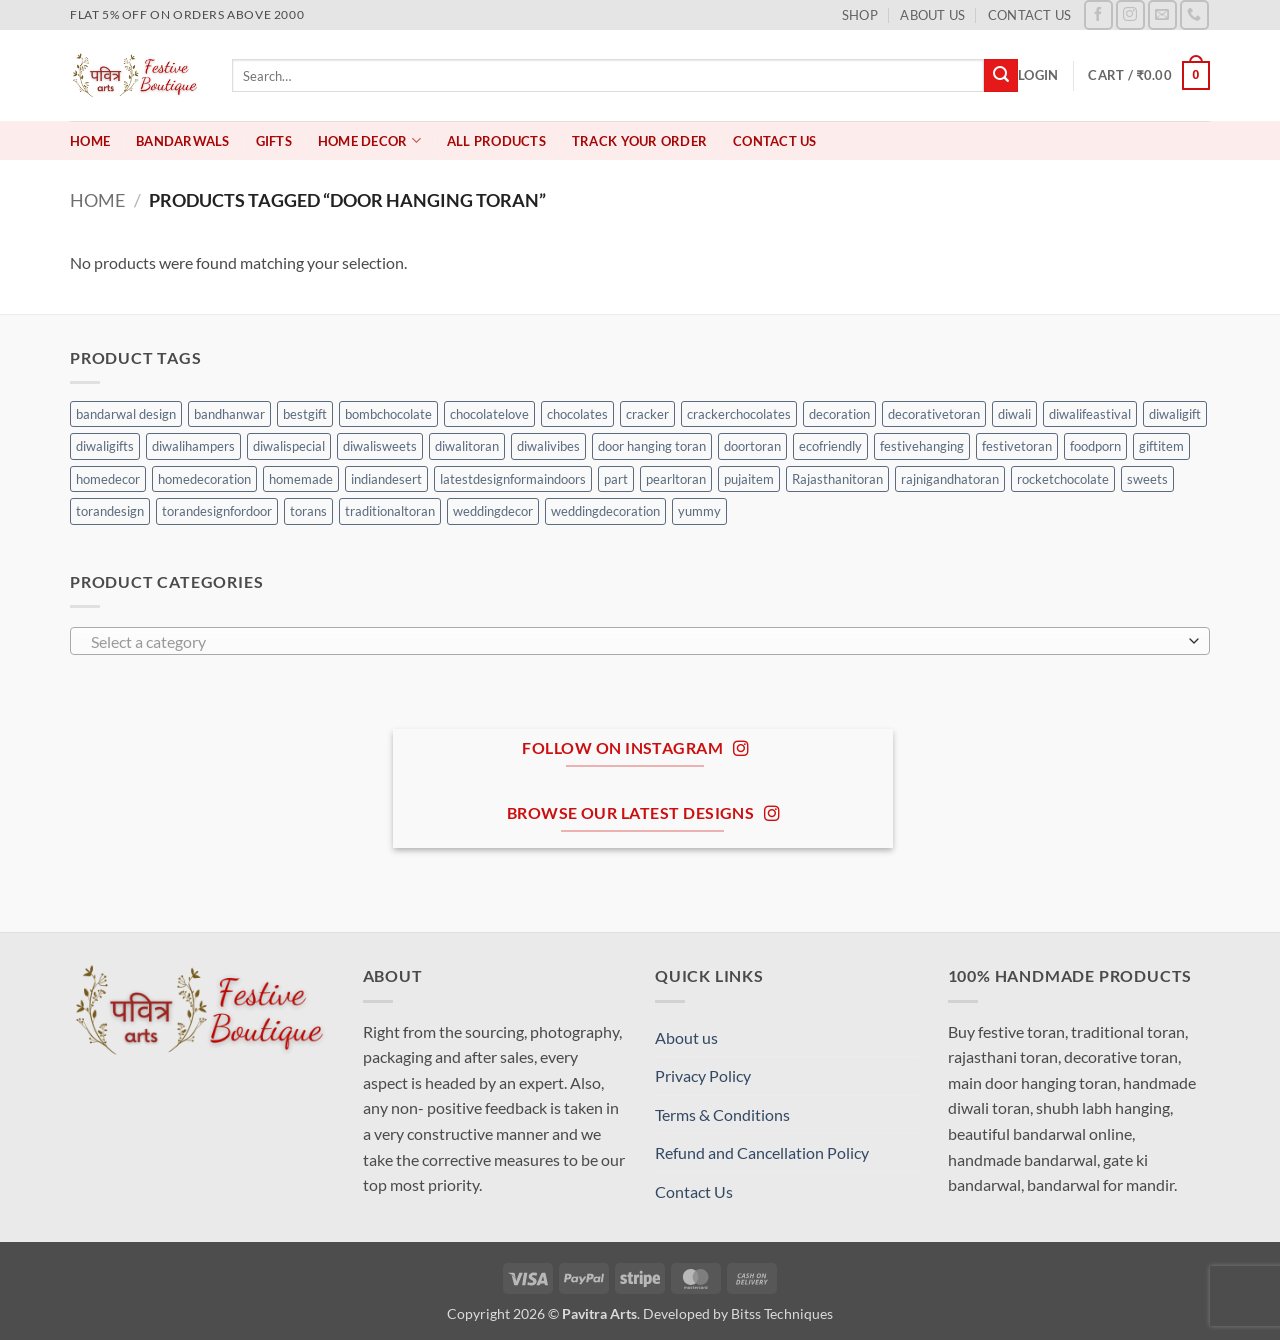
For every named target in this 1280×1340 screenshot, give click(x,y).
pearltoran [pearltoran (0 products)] (676, 479)
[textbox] (635, 642)
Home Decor (369, 140)
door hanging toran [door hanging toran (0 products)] (652, 446)
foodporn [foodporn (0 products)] (1095, 446)
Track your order (639, 141)
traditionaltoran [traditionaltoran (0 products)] (390, 511)
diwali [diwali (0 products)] (1014, 414)
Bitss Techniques (782, 1313)
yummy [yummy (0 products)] (699, 511)
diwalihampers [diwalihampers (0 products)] (193, 446)
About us (932, 15)
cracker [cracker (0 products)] (647, 414)
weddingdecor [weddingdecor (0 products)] (493, 511)
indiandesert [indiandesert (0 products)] (386, 479)
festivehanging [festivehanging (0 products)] (922, 446)
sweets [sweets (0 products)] (1147, 479)
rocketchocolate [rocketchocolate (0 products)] (1063, 479)
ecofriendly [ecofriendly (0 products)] (830, 446)
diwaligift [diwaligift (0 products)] (1175, 414)
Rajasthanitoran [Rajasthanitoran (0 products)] (837, 479)
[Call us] (1194, 14)
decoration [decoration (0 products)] (839, 414)
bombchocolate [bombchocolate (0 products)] (388, 414)
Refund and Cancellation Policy (762, 1152)
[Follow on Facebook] (1098, 14)
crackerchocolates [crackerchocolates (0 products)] (739, 414)
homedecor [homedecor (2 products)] (108, 479)
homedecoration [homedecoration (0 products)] (204, 479)
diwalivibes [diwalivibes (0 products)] (548, 446)
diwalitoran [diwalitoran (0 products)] (467, 446)
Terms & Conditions (722, 1114)
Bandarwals (183, 141)
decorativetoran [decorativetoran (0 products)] (934, 414)
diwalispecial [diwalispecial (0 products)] (289, 446)
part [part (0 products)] (616, 479)
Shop (860, 15)
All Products (496, 141)
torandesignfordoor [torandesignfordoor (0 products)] (217, 511)
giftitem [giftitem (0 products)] (1161, 446)
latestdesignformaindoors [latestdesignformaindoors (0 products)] (513, 479)
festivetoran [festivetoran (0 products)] (1017, 446)
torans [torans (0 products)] (308, 511)
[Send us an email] (1162, 14)
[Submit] (1001, 76)
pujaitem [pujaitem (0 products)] (749, 479)
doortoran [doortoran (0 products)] (752, 446)
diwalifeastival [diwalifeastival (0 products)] (1090, 414)
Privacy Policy (703, 1075)
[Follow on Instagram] (1130, 14)
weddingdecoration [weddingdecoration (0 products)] (605, 511)
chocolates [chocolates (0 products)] (577, 414)
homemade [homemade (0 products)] (301, 479)
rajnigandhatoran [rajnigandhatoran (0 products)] (950, 479)
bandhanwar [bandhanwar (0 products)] (229, 414)
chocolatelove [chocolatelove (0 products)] (489, 414)
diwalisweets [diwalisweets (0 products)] (380, 446)
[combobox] (640, 641)
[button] (1038, 75)
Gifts (274, 141)
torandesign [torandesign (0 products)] (110, 511)
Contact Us (1030, 15)
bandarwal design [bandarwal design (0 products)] (126, 414)
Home (90, 141)
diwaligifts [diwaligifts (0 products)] (105, 446)
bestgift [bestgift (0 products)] (305, 414)
